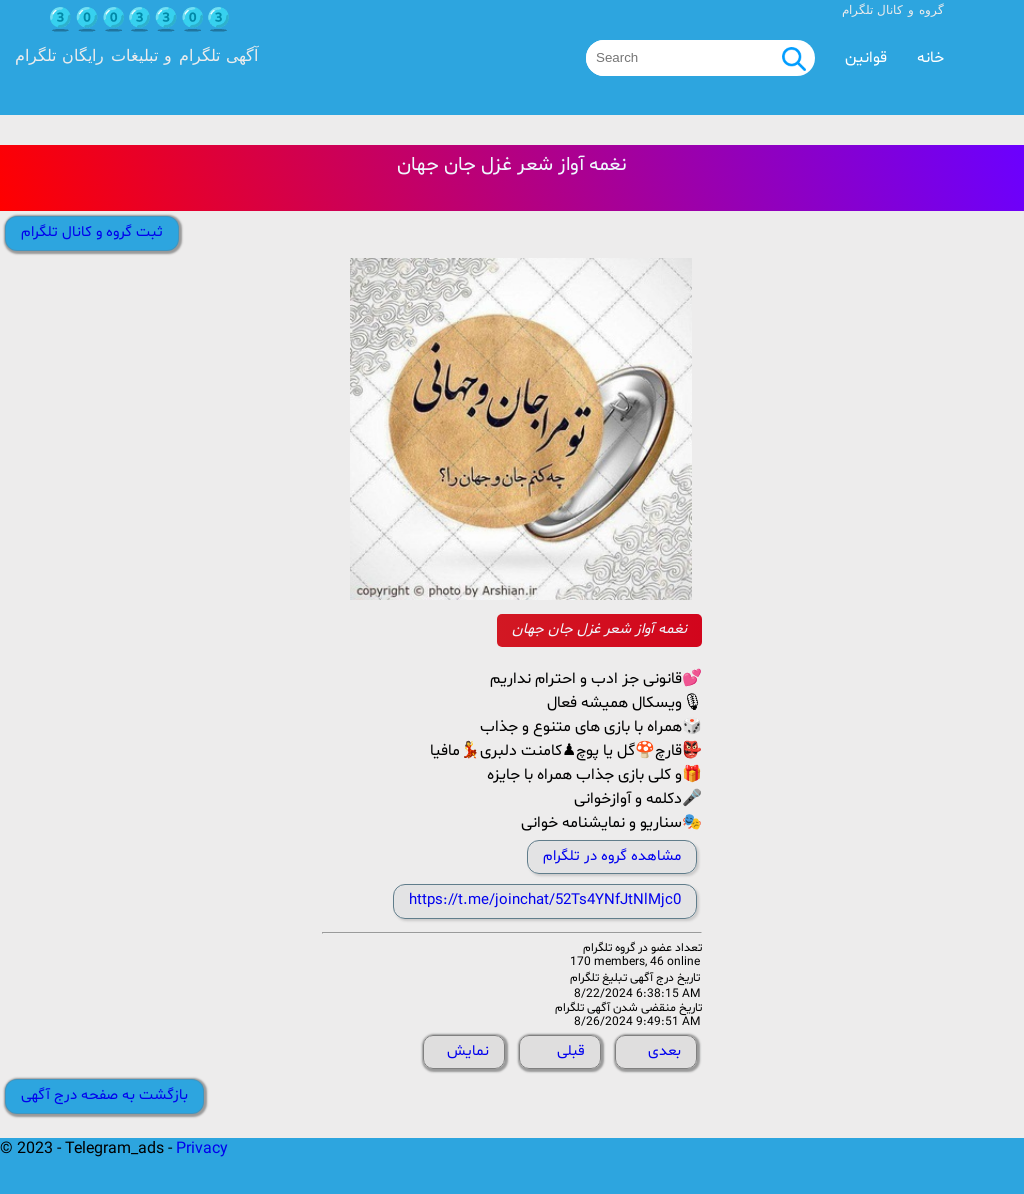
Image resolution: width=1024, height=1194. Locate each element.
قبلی (571, 1051)
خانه (930, 58)
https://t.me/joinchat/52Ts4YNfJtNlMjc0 (545, 900)
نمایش (468, 1051)
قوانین (866, 58)
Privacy (202, 1149)
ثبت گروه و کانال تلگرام (92, 232)
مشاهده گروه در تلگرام (612, 856)
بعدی (664, 1051)
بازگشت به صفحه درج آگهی (104, 1095)
